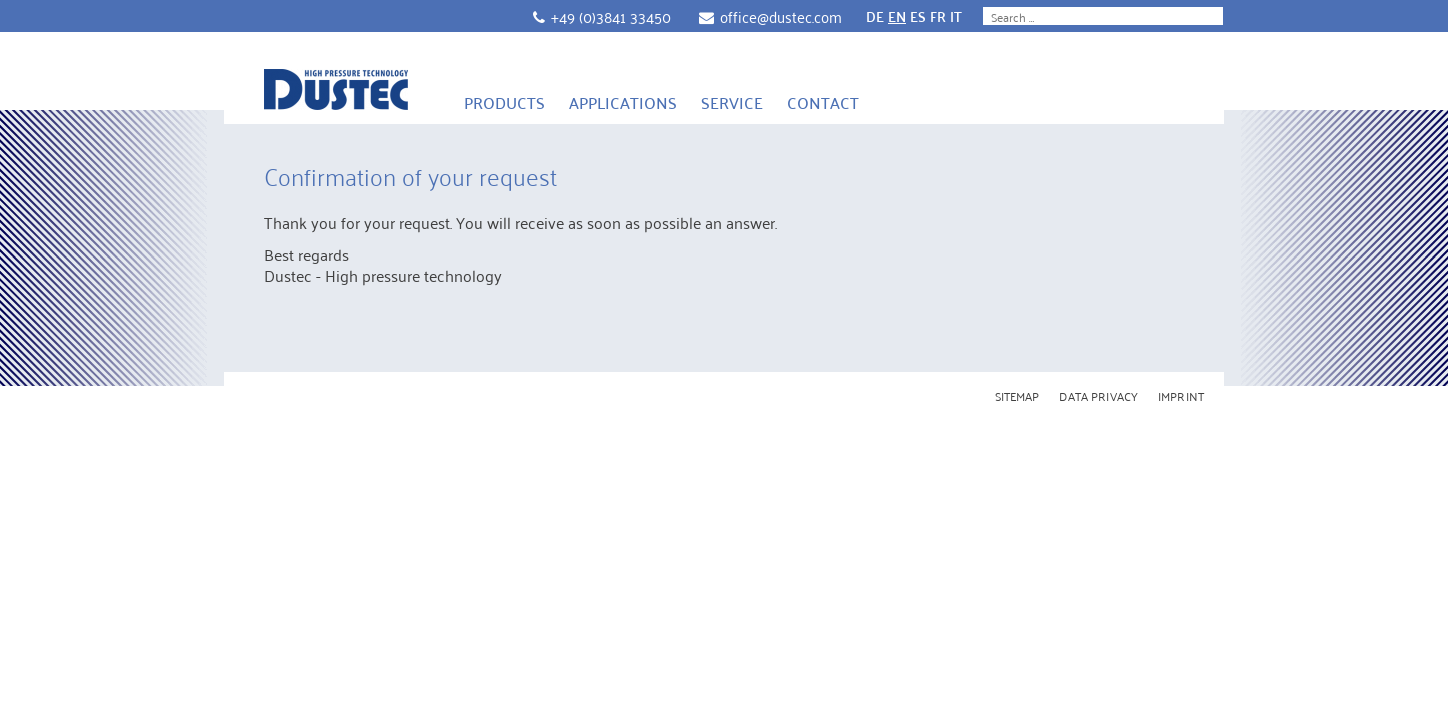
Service (732, 102)
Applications (623, 102)
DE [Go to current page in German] (875, 16)
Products (504, 102)
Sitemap (1017, 395)
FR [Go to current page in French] (938, 16)
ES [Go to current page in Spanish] (918, 16)
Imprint (1181, 395)
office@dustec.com (781, 16)
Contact (823, 102)
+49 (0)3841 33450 (611, 16)
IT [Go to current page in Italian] (956, 16)
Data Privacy (1098, 395)
